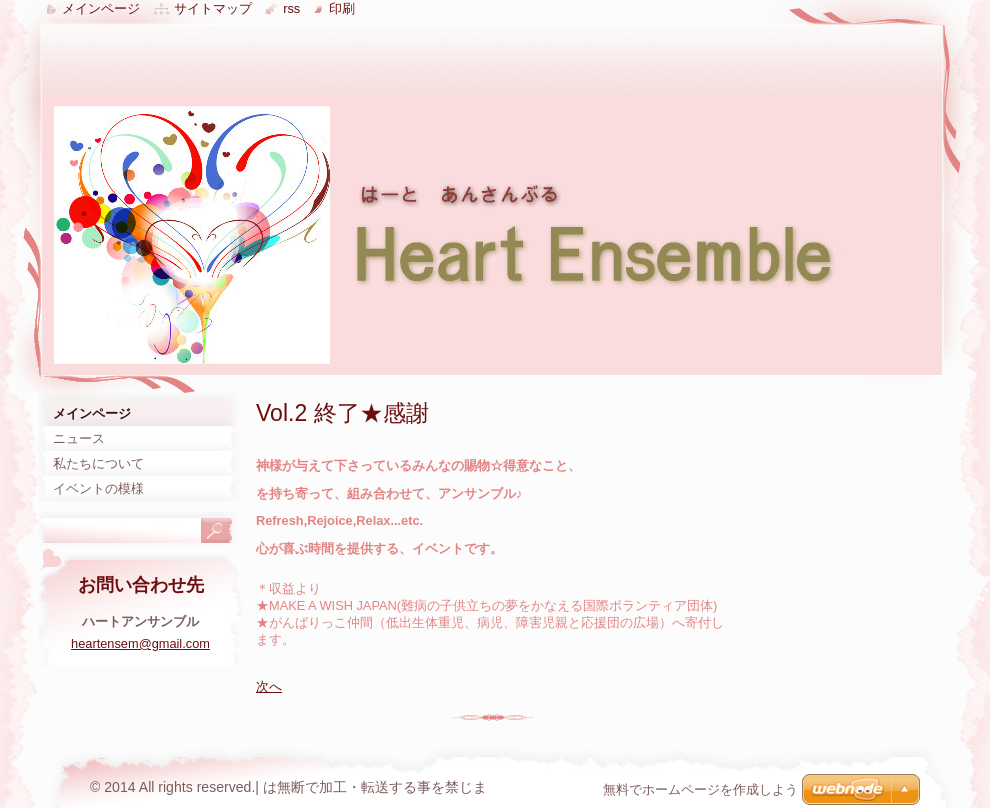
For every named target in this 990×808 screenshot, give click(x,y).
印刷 (342, 8)
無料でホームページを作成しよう (700, 789)
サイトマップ (213, 8)
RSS (291, 8)
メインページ (101, 8)
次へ (269, 686)
